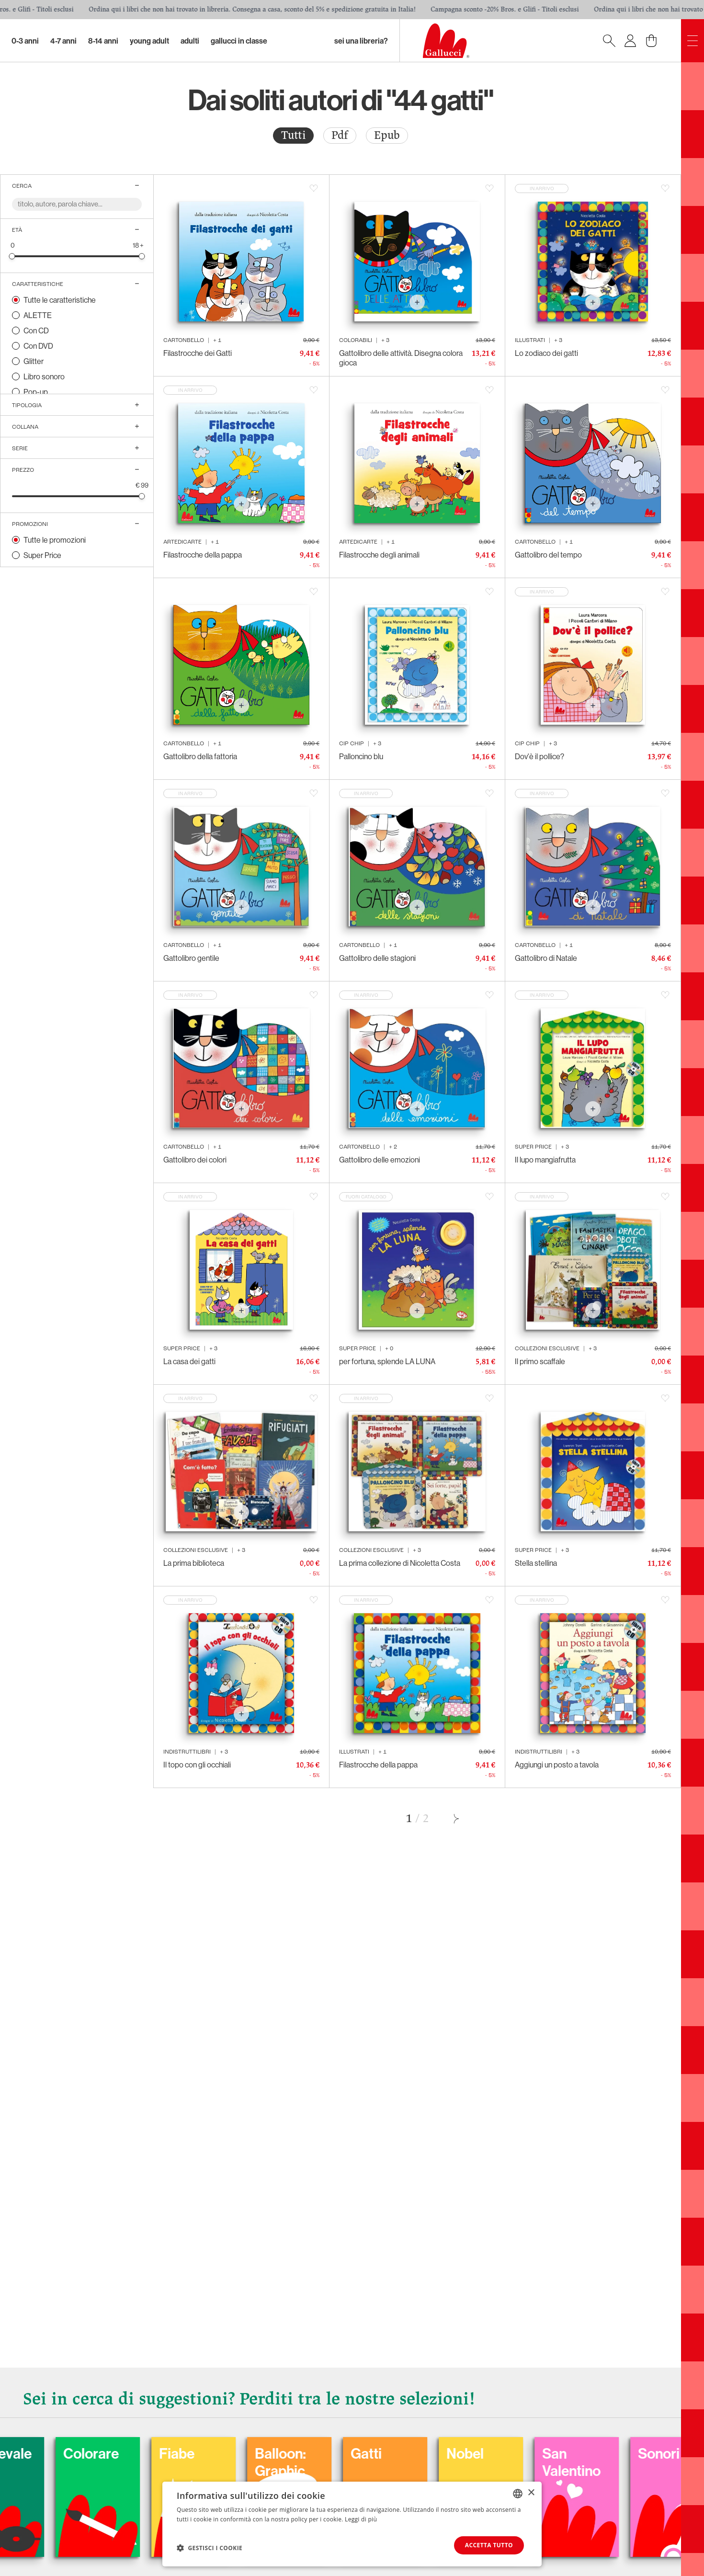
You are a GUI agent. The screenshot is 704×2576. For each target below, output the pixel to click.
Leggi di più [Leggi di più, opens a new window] (361, 2519)
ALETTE (37, 315)
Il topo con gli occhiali (197, 1764)
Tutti (293, 135)
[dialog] (352, 2524)
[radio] (293, 135)
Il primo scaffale (540, 1361)
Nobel (551, 2453)
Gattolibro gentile (191, 958)
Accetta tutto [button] (489, 2545)
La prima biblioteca (193, 1563)
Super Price (42, 555)
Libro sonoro (44, 376)
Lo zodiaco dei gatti (546, 353)
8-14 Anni (103, 41)
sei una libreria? (361, 41)
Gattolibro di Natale (546, 958)
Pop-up (35, 392)
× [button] (530, 2492)
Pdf (339, 135)
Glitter (33, 361)
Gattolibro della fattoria (200, 756)
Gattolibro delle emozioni (379, 1159)
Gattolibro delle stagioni (377, 958)
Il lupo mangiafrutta (545, 1159)
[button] (209, 2548)
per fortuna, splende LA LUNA (387, 1361)
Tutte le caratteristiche (59, 300)
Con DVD (38, 346)
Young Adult (149, 41)
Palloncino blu (361, 756)
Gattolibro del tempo (548, 554)
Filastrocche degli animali (379, 554)
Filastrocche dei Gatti (197, 353)
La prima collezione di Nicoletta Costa (399, 1563)
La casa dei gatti (189, 1361)
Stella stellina (536, 1563)
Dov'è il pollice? (539, 756)
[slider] (12, 256)
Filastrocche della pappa (202, 554)
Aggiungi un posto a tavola (557, 1764)
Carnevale (86, 2453)
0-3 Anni (25, 41)
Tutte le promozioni (54, 540)
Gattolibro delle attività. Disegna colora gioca (401, 357)
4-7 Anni (63, 41)
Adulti (190, 41)
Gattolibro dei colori (195, 1159)
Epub (387, 135)
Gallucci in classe (239, 41)
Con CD (36, 330)
